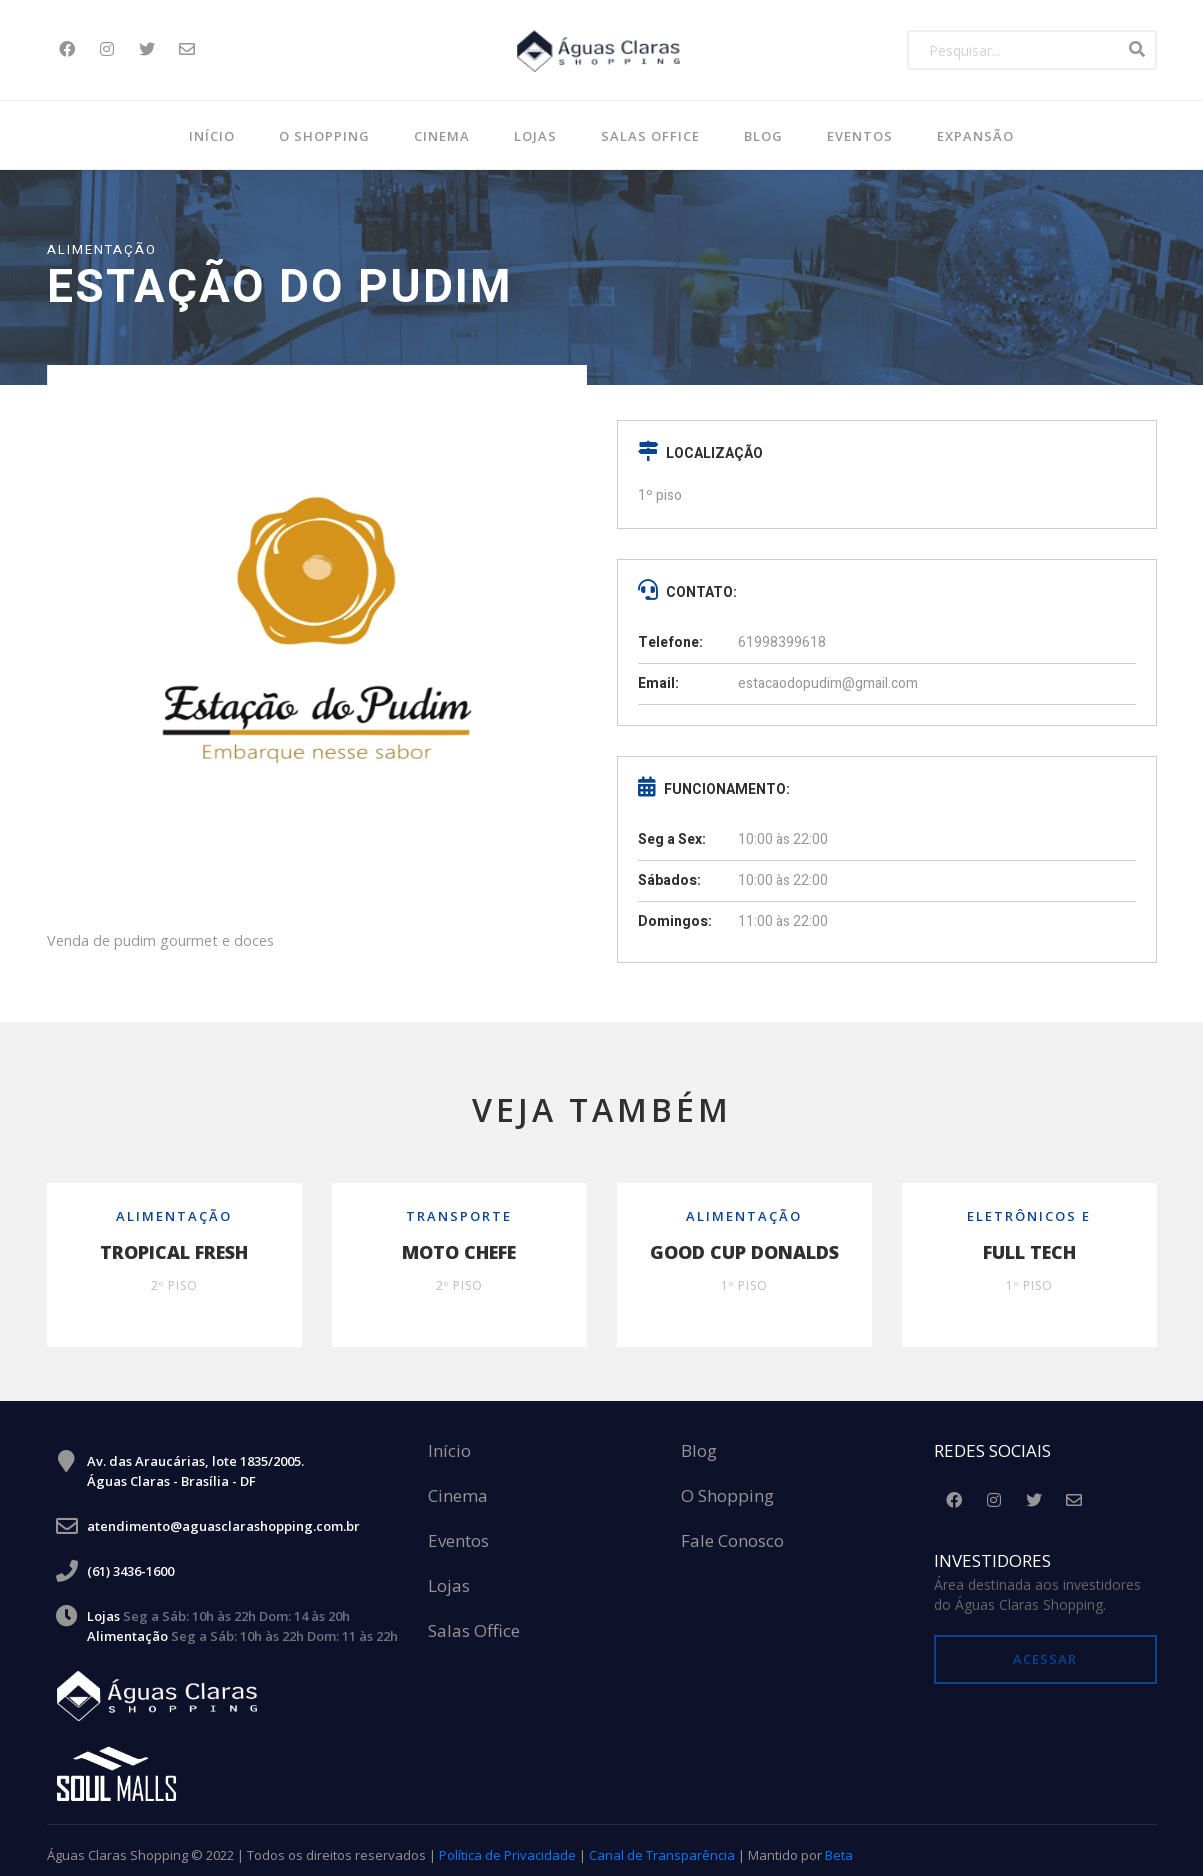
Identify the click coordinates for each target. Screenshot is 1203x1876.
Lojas (535, 136)
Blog (699, 1442)
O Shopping (324, 136)
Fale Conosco (732, 1532)
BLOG (763, 136)
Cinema (442, 136)
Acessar (1045, 1650)
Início (212, 136)
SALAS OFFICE (650, 136)
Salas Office (474, 1622)
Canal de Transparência (662, 1846)
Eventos (860, 136)
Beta (839, 1846)
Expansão (975, 136)
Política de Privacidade (507, 1846)
